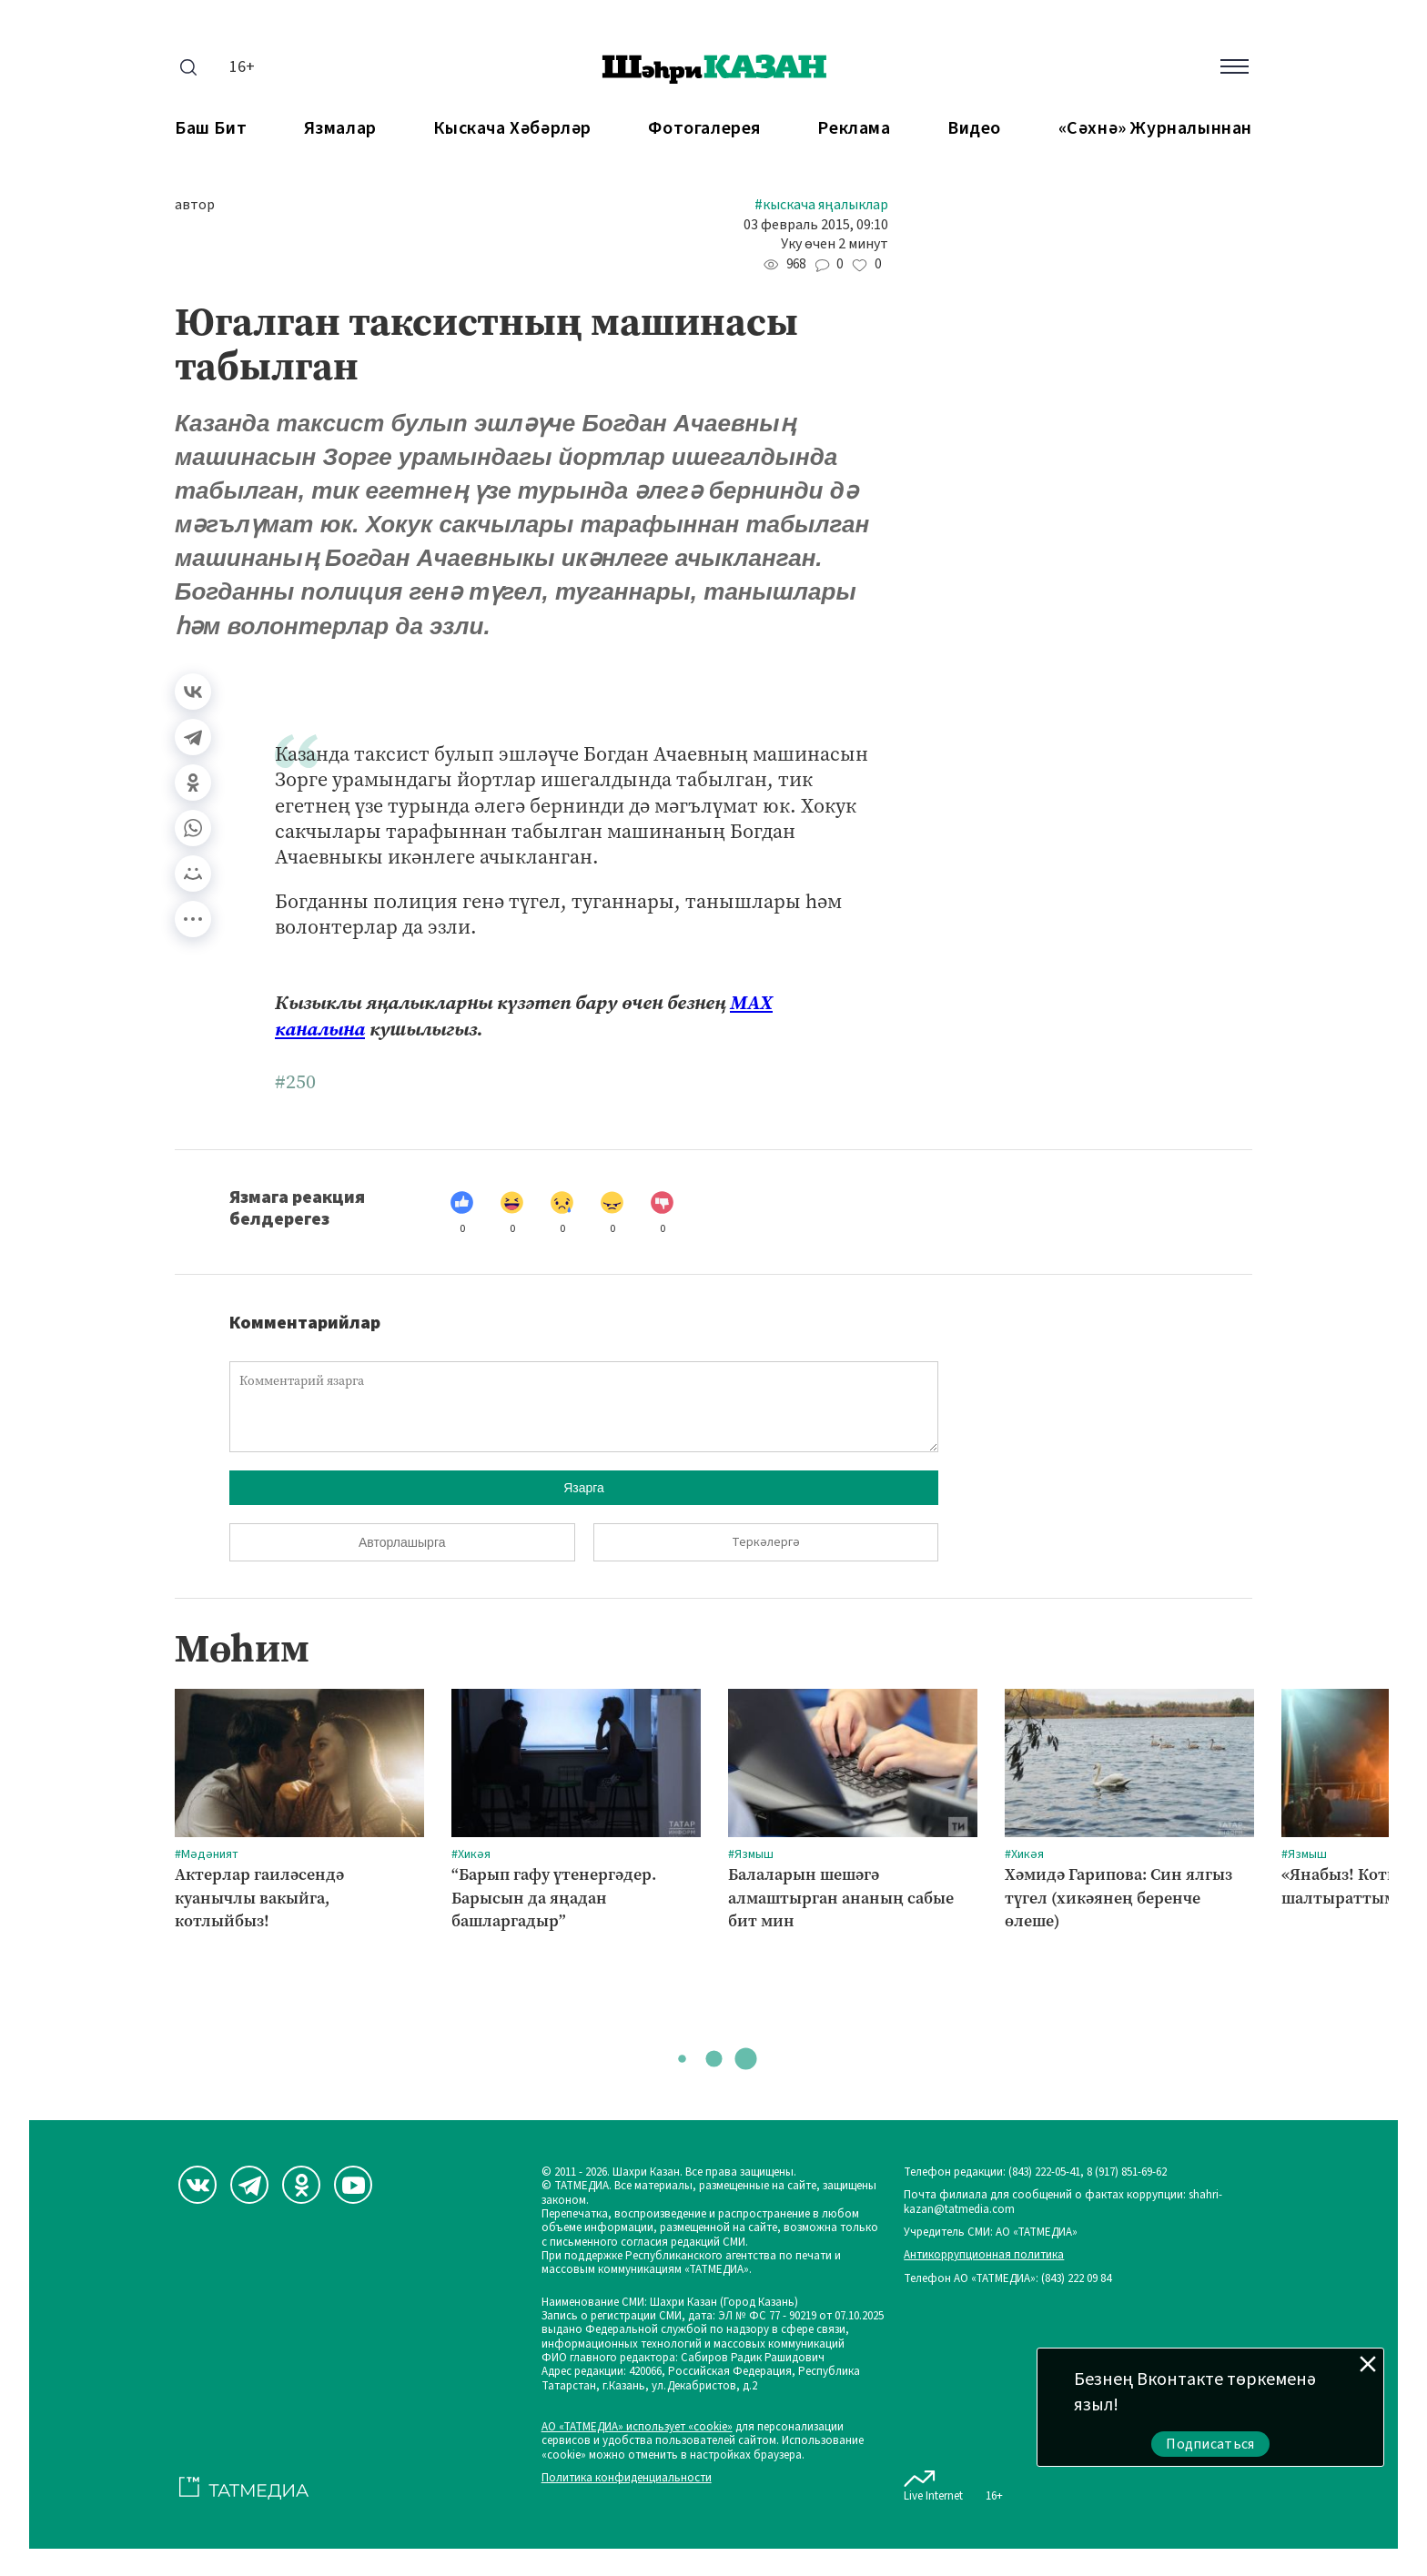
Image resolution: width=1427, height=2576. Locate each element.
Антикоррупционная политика (984, 2255)
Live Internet (933, 2482)
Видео (974, 128)
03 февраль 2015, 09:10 (816, 225)
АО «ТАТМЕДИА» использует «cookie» (637, 2427)
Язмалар (340, 128)
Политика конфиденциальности (626, 2478)
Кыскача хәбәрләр (512, 128)
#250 (295, 1082)
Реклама (853, 128)
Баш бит (211, 128)
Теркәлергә (766, 1542)
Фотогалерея (704, 128)
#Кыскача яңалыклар (821, 205)
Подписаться (1210, 2444)
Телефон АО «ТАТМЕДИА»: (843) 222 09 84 (1007, 2279)
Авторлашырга (402, 1542)
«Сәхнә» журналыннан (1155, 128)
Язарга (583, 1487)
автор (195, 205)
